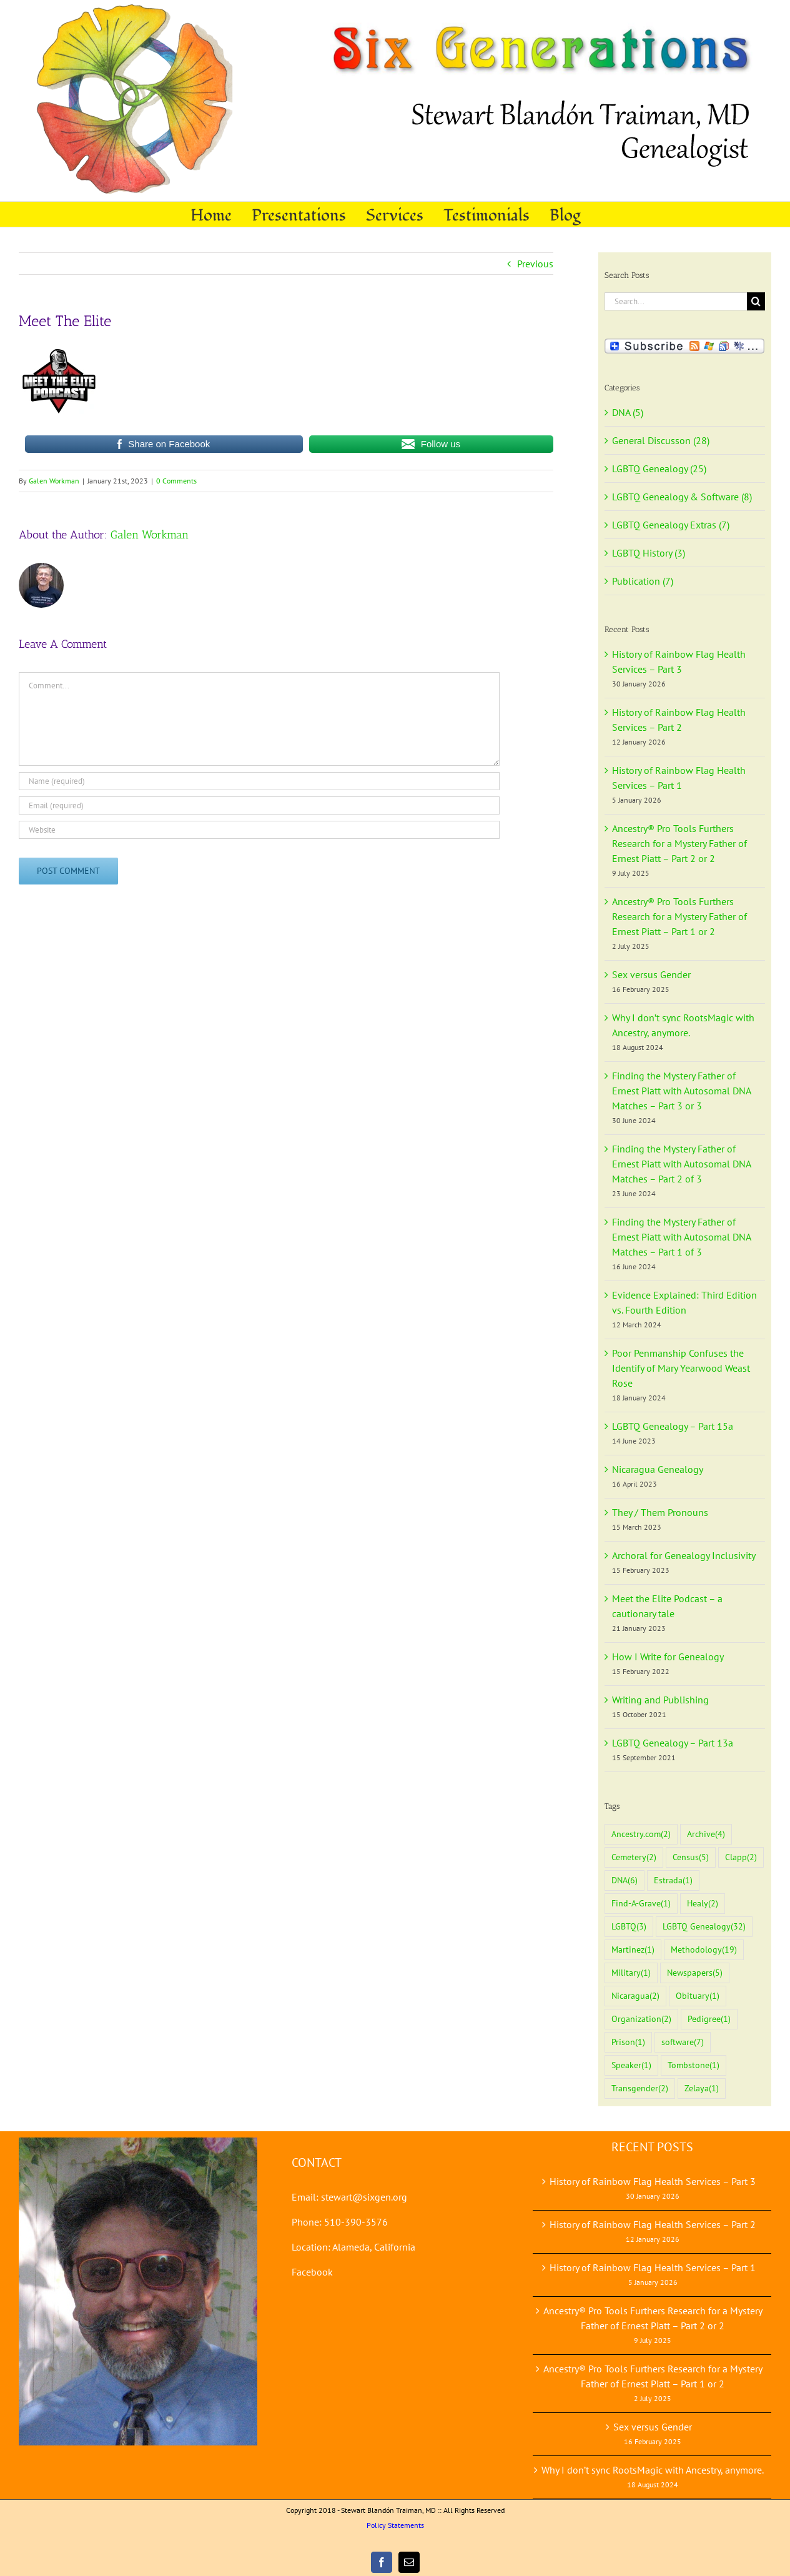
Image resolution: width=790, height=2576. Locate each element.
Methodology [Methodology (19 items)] (704, 1949)
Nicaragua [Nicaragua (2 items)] (635, 1996)
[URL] (259, 830)
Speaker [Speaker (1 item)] (631, 2065)
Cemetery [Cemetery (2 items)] (633, 1857)
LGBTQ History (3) (648, 553)
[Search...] (676, 301)
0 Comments (176, 480)
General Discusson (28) (660, 440)
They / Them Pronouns (660, 1512)
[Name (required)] (259, 781)
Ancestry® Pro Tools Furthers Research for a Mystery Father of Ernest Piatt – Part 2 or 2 (679, 843)
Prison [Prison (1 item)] (628, 2042)
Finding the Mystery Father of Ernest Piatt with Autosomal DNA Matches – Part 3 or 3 (681, 1090)
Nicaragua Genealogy (657, 1469)
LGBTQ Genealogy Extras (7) (670, 524)
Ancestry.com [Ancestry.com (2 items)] (641, 1834)
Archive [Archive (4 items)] (706, 1834)
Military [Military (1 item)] (631, 1973)
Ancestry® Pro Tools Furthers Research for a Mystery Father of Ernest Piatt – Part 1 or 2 (679, 916)
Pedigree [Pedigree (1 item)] (709, 2019)
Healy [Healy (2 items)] (702, 1903)
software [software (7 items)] (682, 2042)
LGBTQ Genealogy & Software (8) (682, 496)
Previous (535, 263)
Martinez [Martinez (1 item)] (632, 1949)
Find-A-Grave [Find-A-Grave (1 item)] (641, 1903)
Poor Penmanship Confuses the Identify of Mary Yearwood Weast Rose (681, 1368)
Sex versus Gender (651, 974)
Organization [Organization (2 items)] (641, 2019)
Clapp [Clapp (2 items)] (741, 1857)
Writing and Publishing (660, 1699)
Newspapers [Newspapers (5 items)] (695, 1973)
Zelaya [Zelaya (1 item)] (701, 2088)
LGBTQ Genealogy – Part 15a (672, 1426)
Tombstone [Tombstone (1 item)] (693, 2065)
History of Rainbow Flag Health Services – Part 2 (653, 2224)
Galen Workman (54, 480)
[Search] (756, 301)
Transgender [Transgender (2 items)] (639, 2088)
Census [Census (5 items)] (691, 1857)
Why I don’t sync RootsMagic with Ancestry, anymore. (652, 2470)
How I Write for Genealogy (668, 1656)
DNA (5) (627, 412)
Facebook (312, 2272)
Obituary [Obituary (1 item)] (697, 1996)
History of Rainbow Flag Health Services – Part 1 (653, 2267)
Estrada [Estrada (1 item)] (673, 1880)
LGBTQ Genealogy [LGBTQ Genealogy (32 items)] (704, 1926)
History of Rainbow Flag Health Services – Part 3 (653, 2181)
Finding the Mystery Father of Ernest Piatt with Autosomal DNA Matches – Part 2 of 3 (681, 1163)
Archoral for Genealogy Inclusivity (684, 1555)
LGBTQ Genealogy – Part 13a (672, 1742)
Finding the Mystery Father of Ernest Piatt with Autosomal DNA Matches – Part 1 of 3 (681, 1237)
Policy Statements (395, 2525)
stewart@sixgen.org (364, 2197)
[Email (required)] (259, 805)
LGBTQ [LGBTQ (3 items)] (628, 1926)
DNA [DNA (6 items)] (624, 1880)
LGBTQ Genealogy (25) (659, 468)
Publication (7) (642, 581)
